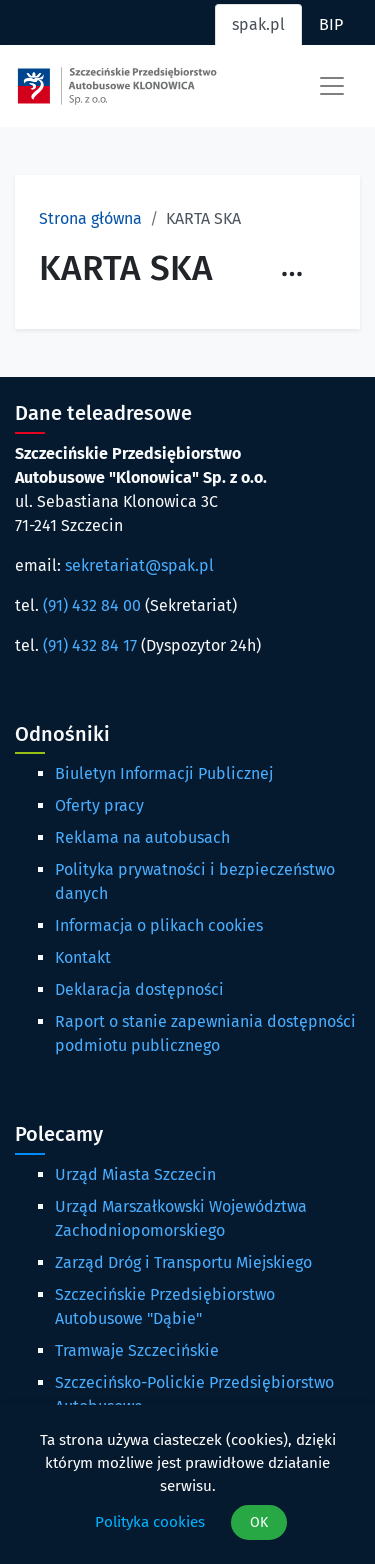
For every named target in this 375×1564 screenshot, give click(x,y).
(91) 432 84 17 (90, 645)
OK (259, 1522)
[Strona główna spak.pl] (117, 86)
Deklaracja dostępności (139, 989)
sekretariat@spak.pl (139, 565)
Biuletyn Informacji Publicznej (164, 773)
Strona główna (90, 218)
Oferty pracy (99, 805)
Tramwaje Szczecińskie (137, 1350)
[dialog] (187, 1484)
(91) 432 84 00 (92, 605)
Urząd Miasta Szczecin (135, 1174)
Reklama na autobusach (142, 837)
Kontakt (83, 957)
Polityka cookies (150, 1522)
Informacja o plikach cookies (159, 925)
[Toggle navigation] (332, 86)
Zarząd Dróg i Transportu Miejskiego (183, 1262)
